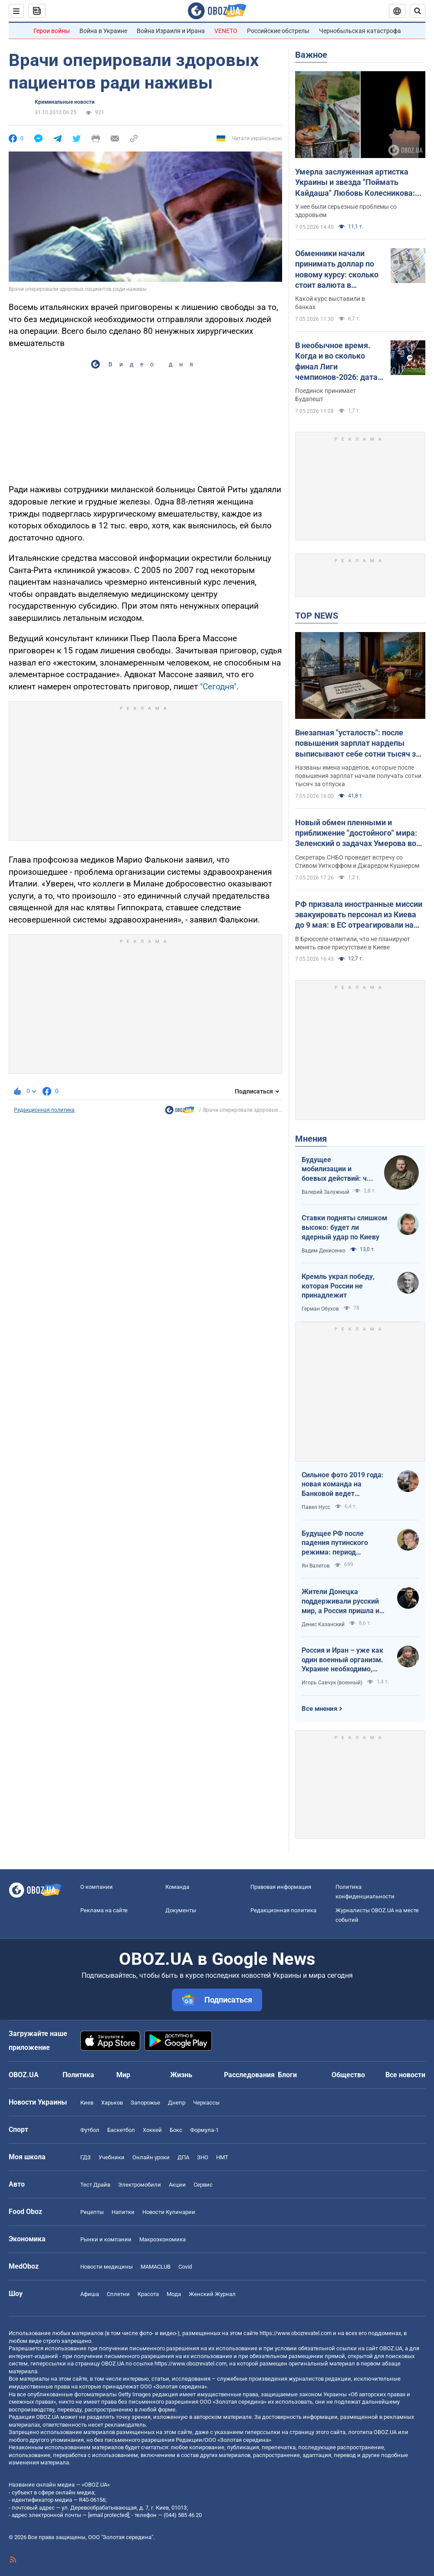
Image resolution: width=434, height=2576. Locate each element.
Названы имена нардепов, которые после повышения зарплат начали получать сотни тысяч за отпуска (358, 775)
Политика (78, 2075)
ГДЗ (85, 2157)
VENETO (225, 30)
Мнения (311, 1138)
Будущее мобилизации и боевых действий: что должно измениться (338, 1169)
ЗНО (202, 2157)
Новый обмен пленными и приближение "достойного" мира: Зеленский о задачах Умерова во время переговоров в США (356, 833)
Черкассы (206, 2102)
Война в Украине (103, 30)
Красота (148, 2294)
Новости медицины (106, 2266)
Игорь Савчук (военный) (332, 1683)
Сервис (203, 2184)
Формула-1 (204, 2130)
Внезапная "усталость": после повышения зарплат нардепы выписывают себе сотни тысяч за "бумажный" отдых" (357, 743)
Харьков (112, 2102)
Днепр (176, 2102)
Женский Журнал (212, 2294)
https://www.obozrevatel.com (296, 2333)
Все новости (405, 2075)
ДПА (183, 2157)
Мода (174, 2294)
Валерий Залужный (325, 1192)
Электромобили (139, 2184)
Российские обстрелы (278, 30)
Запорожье (145, 2102)
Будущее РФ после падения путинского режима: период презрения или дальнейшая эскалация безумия (340, 1543)
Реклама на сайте (104, 1910)
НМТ (222, 2157)
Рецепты (92, 2212)
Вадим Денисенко (323, 1251)
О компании (96, 1887)
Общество (348, 2075)
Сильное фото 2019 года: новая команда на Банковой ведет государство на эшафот (343, 1485)
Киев (86, 2102)
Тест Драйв (95, 2184)
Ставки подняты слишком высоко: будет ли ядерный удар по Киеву (344, 1227)
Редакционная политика (44, 1110)
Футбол (89, 2130)
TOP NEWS (316, 615)
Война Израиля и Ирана (171, 30)
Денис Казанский (323, 1624)
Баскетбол (121, 2130)
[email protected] (108, 2515)
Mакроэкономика (162, 2239)
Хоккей (152, 2130)
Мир (123, 2075)
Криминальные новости (65, 102)
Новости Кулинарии (168, 2212)
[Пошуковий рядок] (417, 10)
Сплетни (118, 2294)
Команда (177, 1887)
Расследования (249, 2075)
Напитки (123, 2212)
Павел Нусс (316, 1507)
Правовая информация (280, 1887)
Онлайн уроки (151, 2157)
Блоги (287, 2075)
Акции (177, 2184)
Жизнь (181, 2075)
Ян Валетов (316, 1566)
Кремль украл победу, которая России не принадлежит (338, 1285)
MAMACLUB (156, 2266)
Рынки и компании (106, 2239)
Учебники (112, 2157)
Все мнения (319, 1709)
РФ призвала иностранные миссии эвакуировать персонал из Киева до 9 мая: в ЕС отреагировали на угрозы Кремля (358, 915)
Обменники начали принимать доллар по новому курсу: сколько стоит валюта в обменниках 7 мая (336, 269)
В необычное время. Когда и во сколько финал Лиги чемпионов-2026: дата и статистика (339, 361)
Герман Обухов (320, 1309)
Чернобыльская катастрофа (360, 30)
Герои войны (51, 30)
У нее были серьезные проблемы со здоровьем (346, 210)
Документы (180, 1910)
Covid (185, 2266)
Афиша (89, 2294)
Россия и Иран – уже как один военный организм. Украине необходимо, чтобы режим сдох (342, 1660)
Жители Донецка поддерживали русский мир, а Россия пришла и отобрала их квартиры (340, 1601)
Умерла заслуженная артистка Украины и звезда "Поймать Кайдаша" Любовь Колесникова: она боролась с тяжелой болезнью (358, 182)
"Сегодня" (218, 687)
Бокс (176, 2130)
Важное (311, 54)
